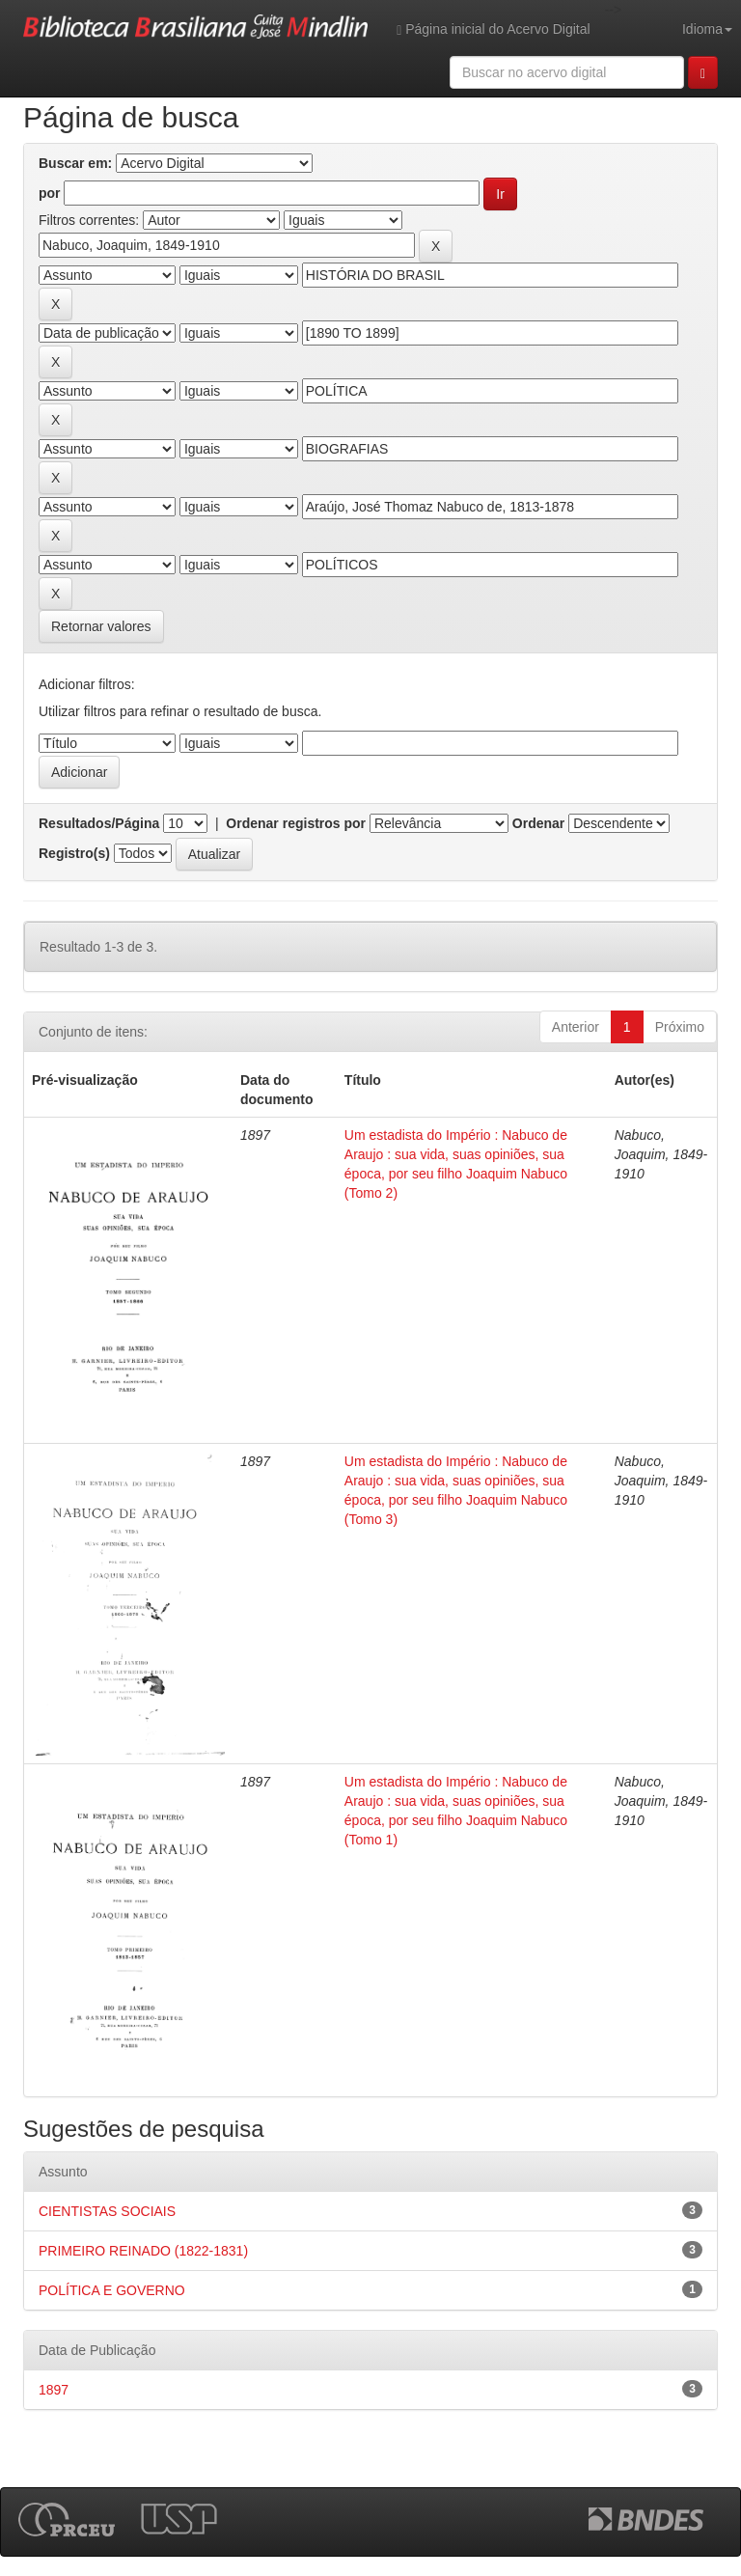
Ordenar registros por (296, 823)
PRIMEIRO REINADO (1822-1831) (143, 2250)
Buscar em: (75, 163)
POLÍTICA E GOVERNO (112, 2290)
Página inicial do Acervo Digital (493, 29)
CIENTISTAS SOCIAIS (107, 2211)
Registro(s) (74, 853)
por (50, 193)
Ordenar (538, 823)
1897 (54, 2389)
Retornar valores (101, 626)
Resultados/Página (99, 823)
